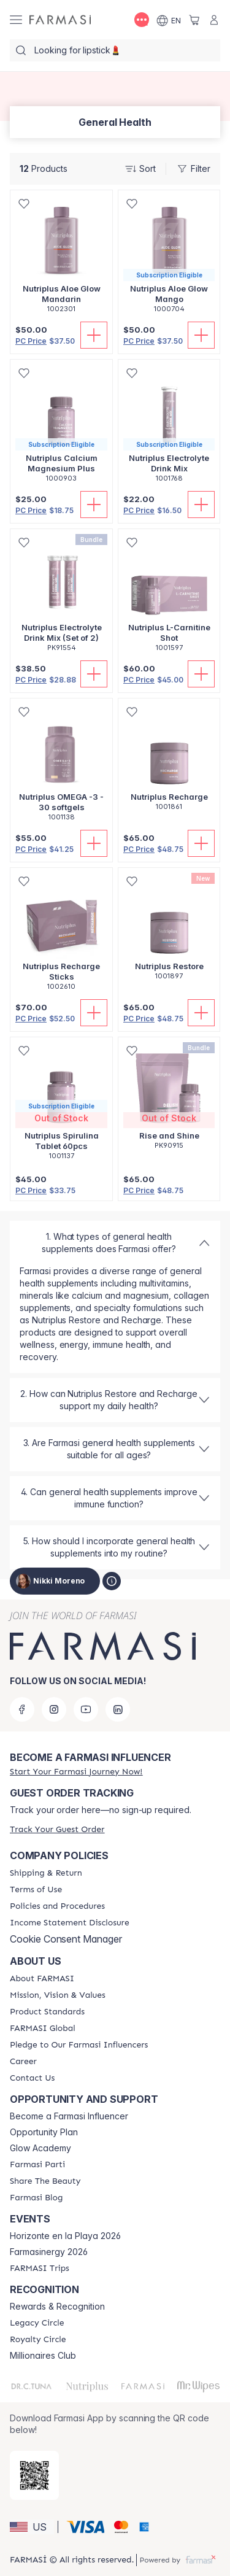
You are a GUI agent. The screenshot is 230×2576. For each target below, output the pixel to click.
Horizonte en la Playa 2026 (65, 2236)
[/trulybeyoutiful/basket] (194, 20)
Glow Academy (40, 2148)
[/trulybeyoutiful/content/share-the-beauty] (45, 2181)
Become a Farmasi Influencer (69, 2116)
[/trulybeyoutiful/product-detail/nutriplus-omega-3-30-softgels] (61, 766)
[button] (32, 2527)
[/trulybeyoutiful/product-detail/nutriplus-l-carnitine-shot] (169, 597)
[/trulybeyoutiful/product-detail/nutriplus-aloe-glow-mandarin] (61, 258)
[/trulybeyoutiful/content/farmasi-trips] (39, 2268)
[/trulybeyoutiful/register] (76, 1771)
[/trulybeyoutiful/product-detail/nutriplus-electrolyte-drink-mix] (169, 427)
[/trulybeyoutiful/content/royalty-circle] (38, 2340)
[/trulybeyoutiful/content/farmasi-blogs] (36, 2198)
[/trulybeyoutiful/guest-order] (57, 1829)
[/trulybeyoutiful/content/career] (23, 2062)
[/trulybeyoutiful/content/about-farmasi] (42, 1979)
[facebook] (22, 1709)
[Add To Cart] (93, 335)
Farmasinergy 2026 (49, 2252)
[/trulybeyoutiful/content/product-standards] (47, 2012)
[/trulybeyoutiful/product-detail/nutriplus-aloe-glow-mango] (169, 258)
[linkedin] (117, 1709)
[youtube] (86, 1709)
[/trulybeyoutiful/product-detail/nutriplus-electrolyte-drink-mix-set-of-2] (61, 597)
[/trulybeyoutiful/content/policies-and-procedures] (57, 1906)
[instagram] (54, 1709)
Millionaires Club (43, 2356)
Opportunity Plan (44, 2132)
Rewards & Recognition (57, 2306)
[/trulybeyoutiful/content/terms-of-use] (36, 1890)
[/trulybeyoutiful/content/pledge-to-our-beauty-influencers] (79, 2045)
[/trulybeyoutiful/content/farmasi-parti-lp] (37, 2165)
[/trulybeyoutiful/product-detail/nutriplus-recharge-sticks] (61, 936)
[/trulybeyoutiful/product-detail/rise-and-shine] (169, 1100)
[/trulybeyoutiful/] (60, 20)
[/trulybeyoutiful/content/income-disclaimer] (69, 1923)
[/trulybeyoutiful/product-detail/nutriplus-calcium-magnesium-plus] (61, 427)
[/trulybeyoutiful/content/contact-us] (32, 2078)
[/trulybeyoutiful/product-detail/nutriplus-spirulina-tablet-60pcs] (61, 1105)
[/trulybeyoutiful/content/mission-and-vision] (57, 1995)
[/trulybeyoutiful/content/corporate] (42, 2028)
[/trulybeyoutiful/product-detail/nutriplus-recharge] (169, 761)
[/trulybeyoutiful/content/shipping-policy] (46, 1873)
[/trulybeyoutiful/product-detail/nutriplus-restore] (169, 930)
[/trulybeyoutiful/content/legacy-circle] (37, 2323)
